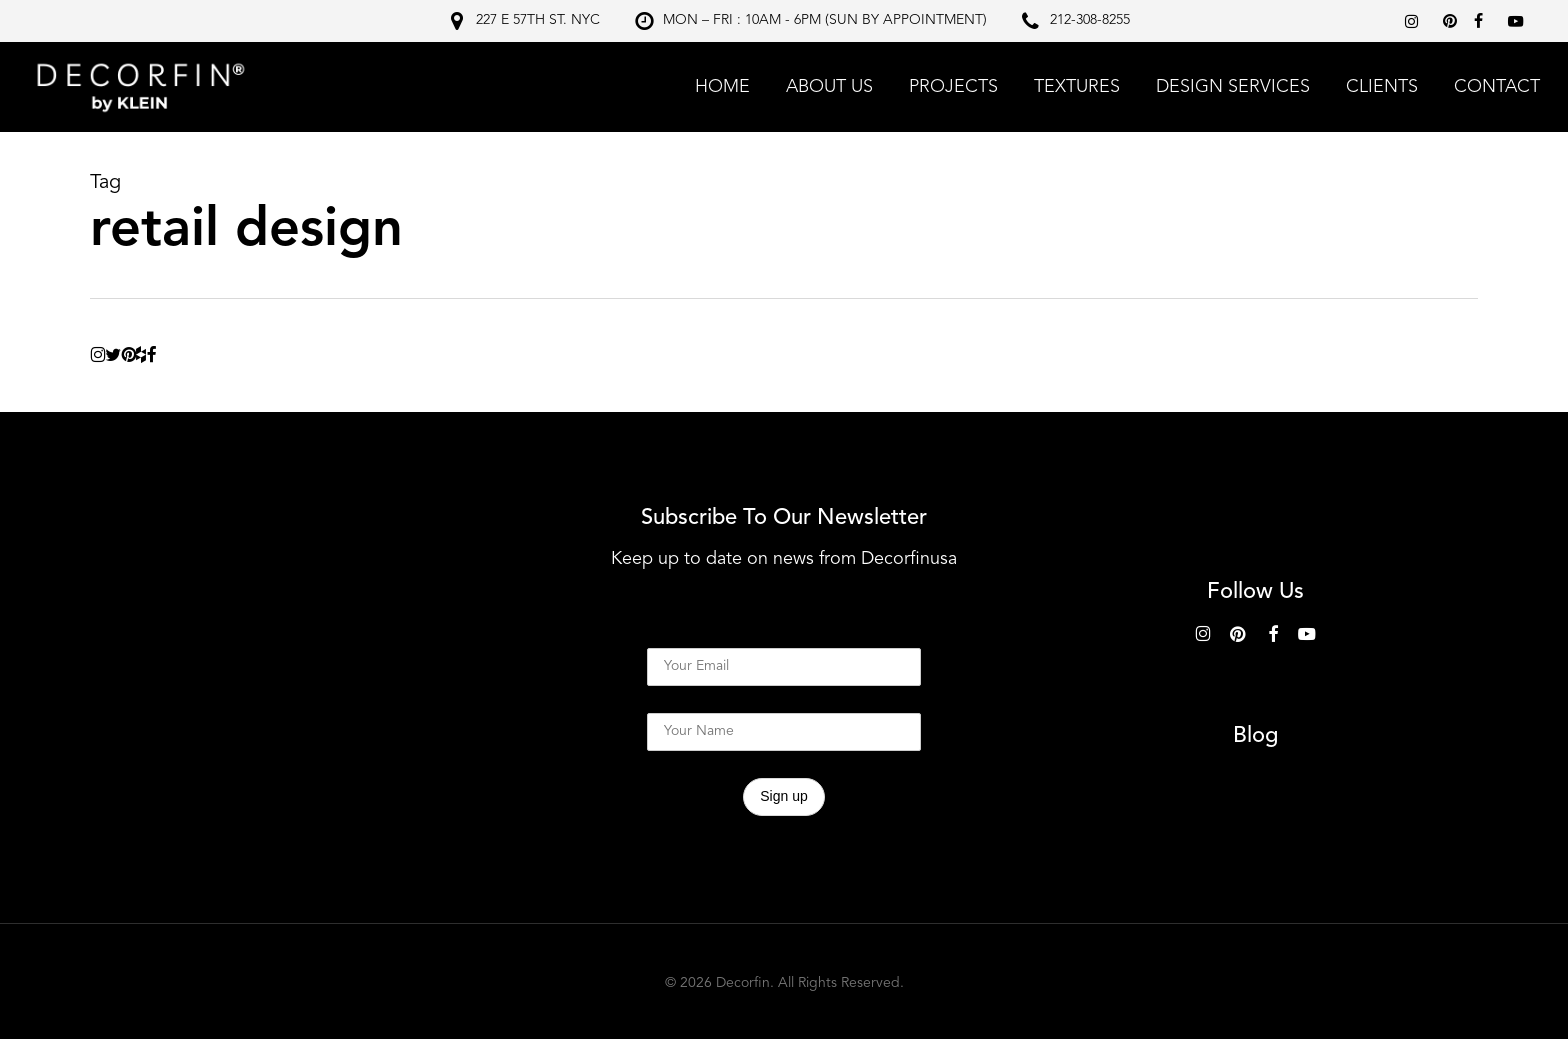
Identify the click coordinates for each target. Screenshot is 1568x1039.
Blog (1255, 736)
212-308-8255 (1090, 20)
